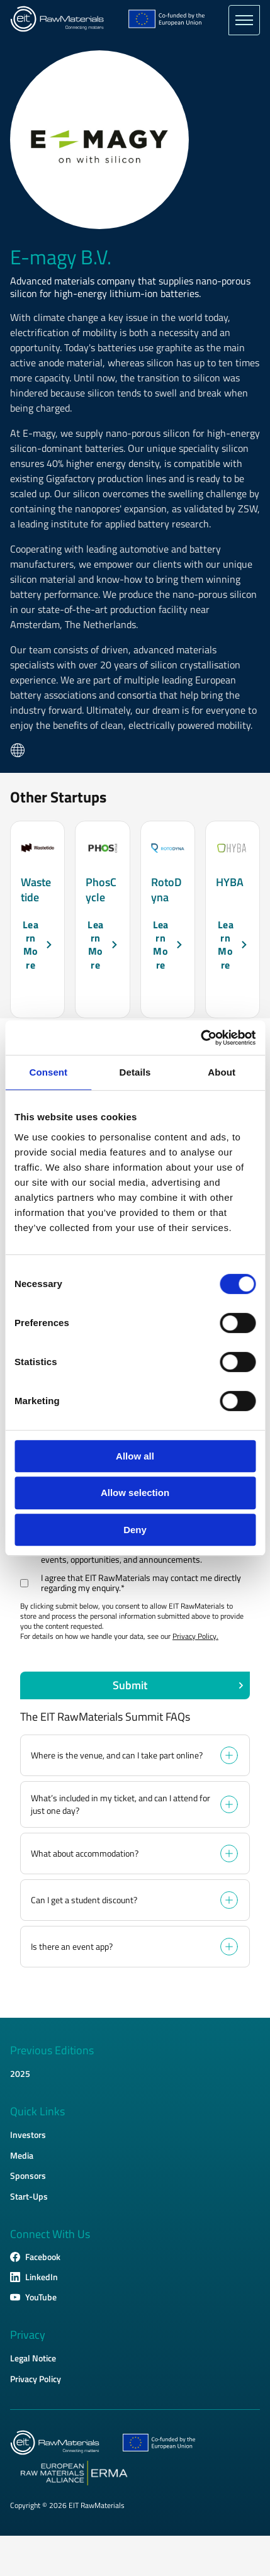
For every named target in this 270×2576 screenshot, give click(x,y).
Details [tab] (135, 1072)
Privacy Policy (35, 2378)
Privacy (27, 2335)
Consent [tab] (48, 1072)
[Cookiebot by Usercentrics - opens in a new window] (200, 1038)
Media (21, 2155)
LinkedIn (41, 2277)
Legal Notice (33, 2358)
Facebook (42, 2257)
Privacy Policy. (195, 1636)
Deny (135, 1529)
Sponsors (28, 2175)
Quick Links (37, 2111)
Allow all (135, 1456)
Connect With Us (50, 2234)
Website (17, 750)
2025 (20, 2073)
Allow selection (135, 1492)
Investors (28, 2134)
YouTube (41, 2297)
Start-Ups (29, 2196)
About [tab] (221, 1072)
